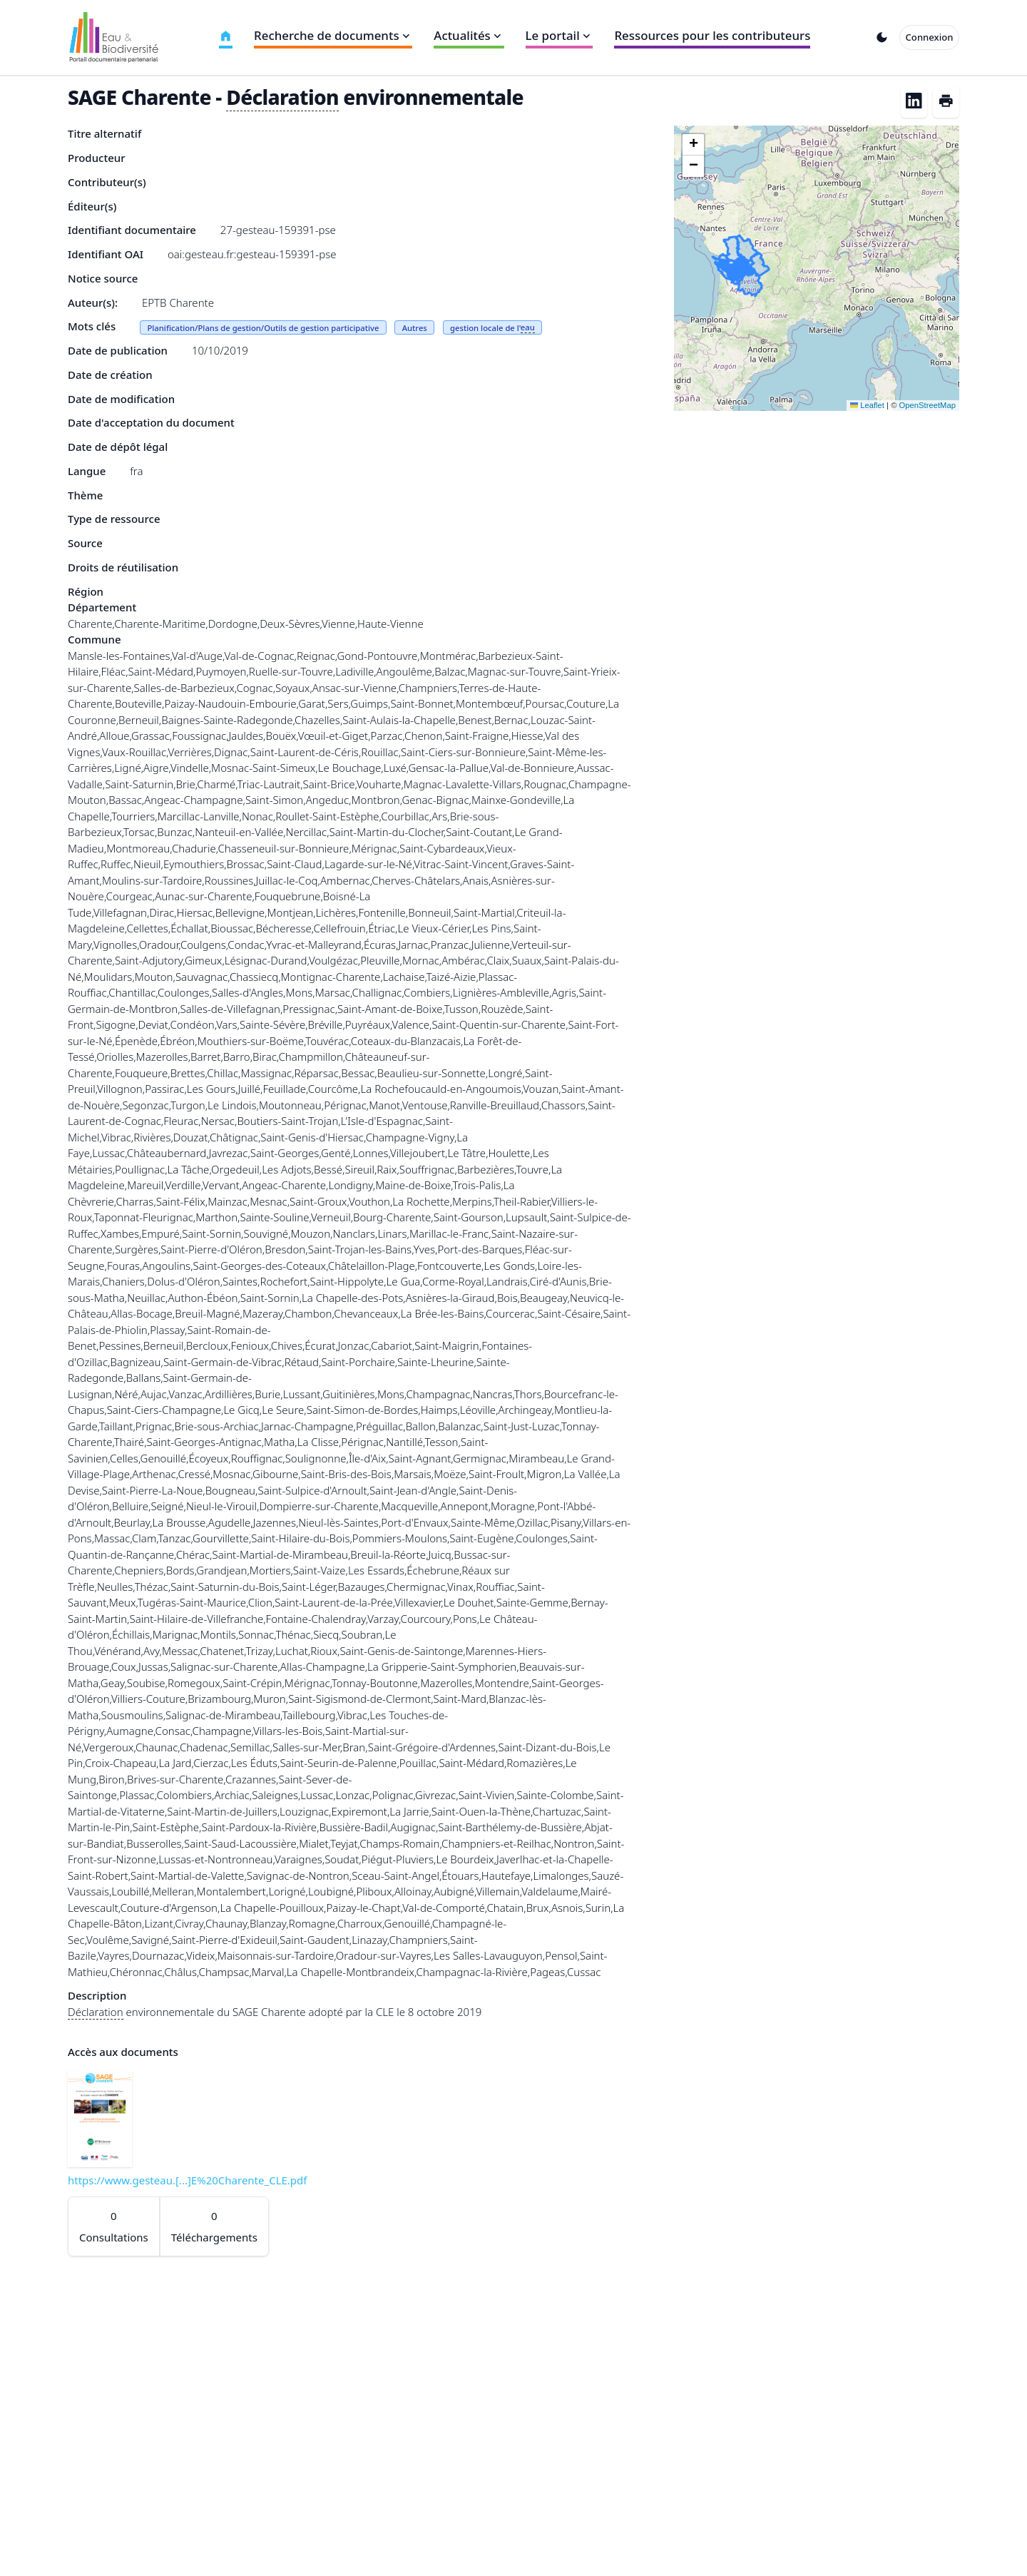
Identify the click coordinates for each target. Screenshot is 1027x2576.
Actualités (469, 35)
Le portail (559, 35)
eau (528, 327)
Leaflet (867, 405)
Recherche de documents (333, 35)
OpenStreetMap (927, 405)
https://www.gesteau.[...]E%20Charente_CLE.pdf (187, 2180)
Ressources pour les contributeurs (712, 35)
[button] (693, 145)
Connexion (930, 37)
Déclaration (282, 97)
